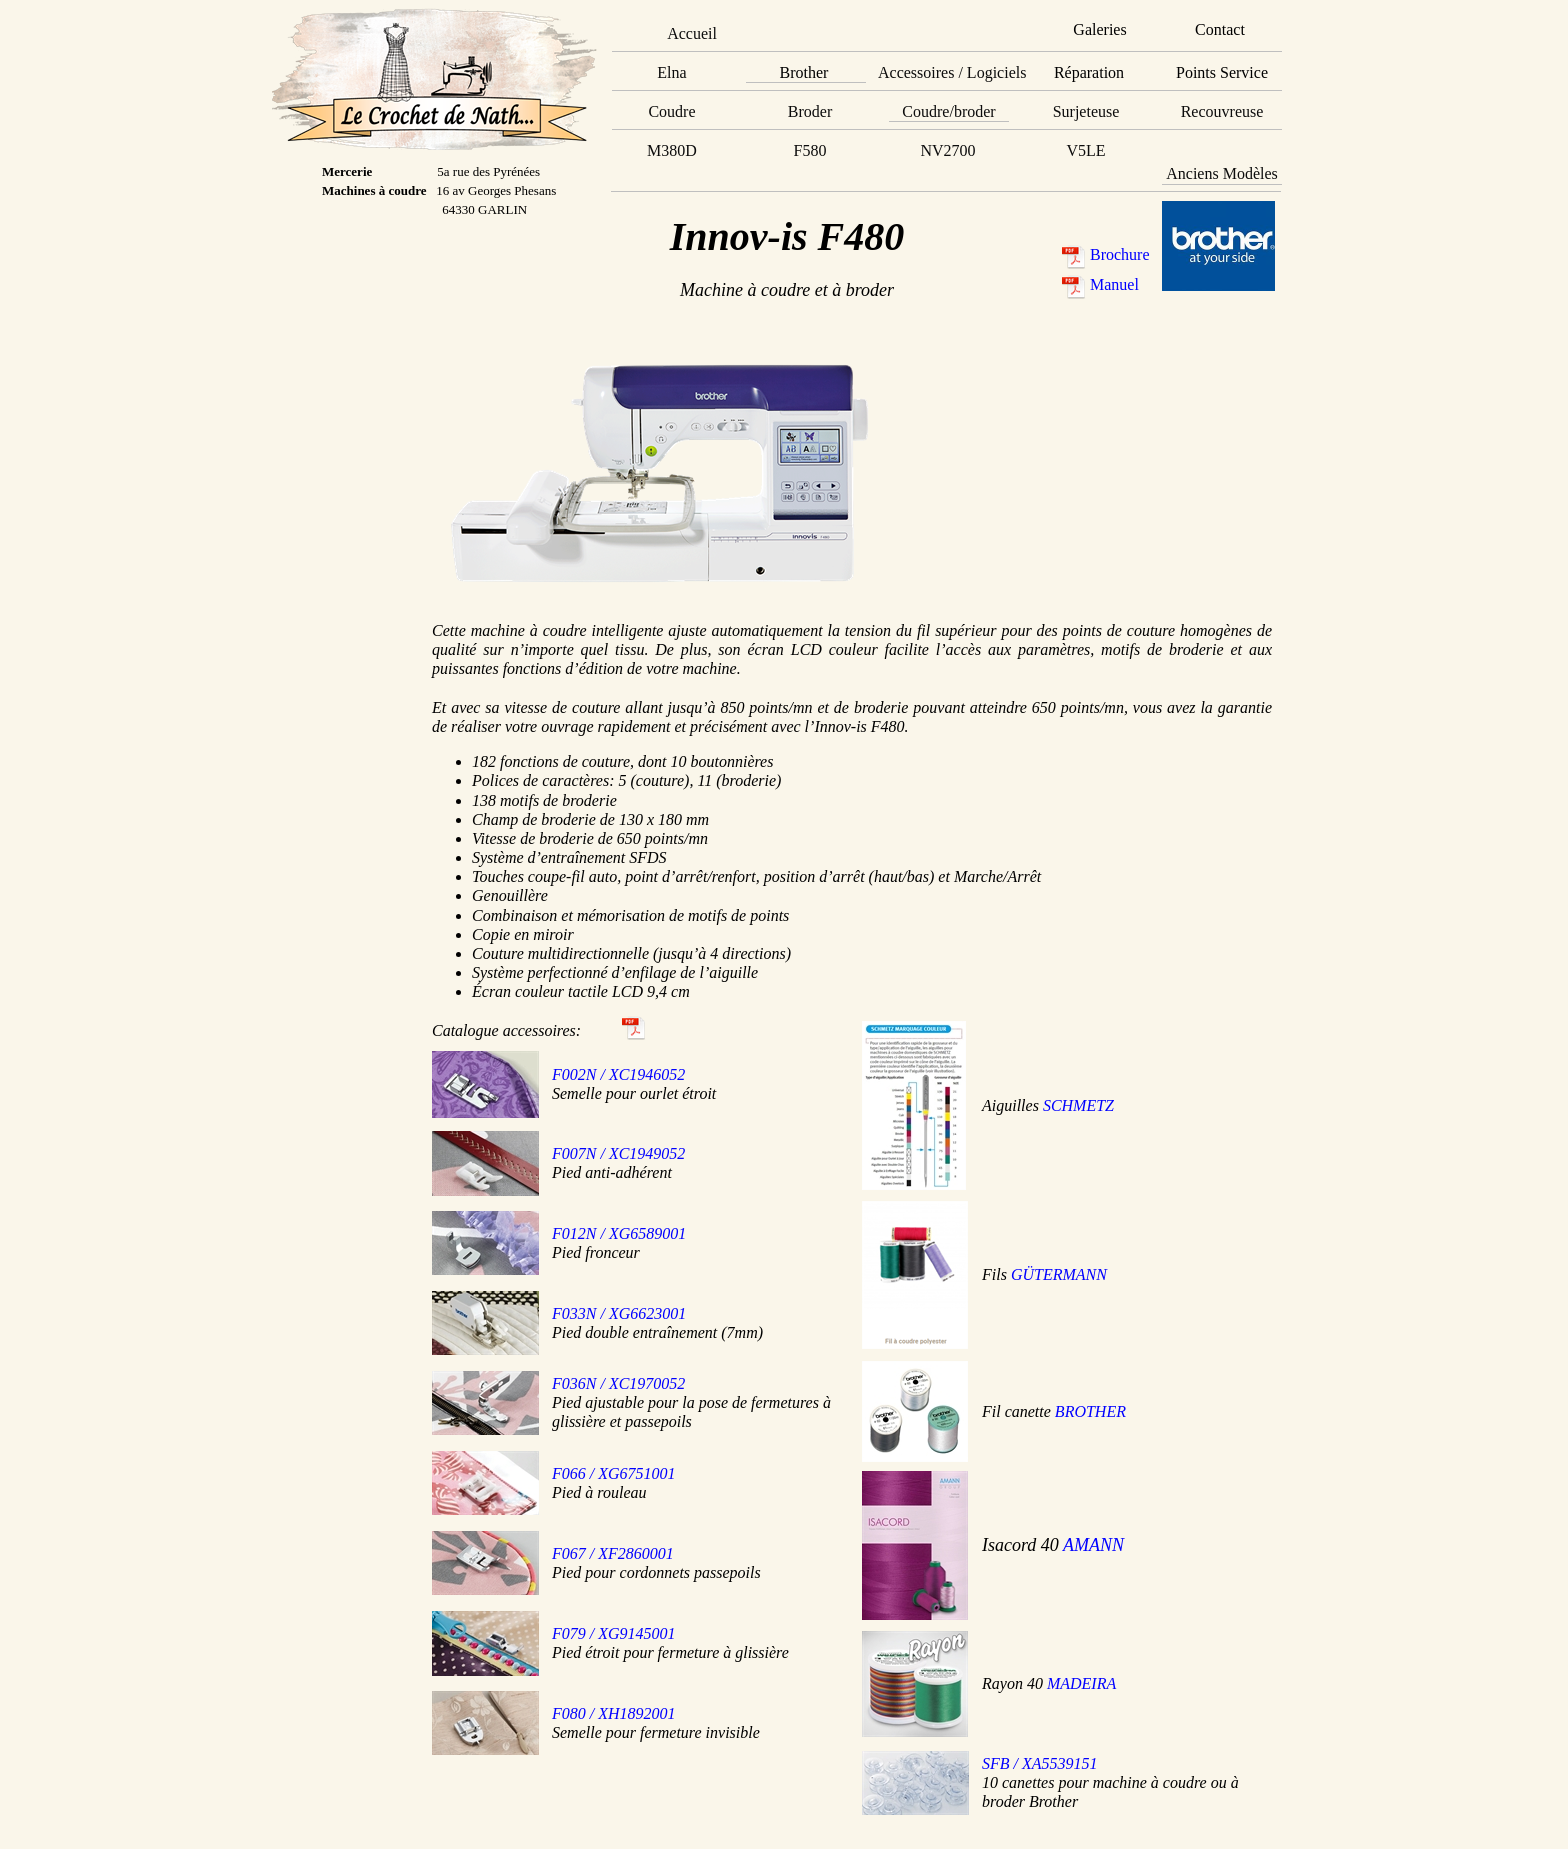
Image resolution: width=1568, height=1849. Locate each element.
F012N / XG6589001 (619, 1233)
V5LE (1085, 150)
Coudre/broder (948, 111)
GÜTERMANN (1059, 1274)
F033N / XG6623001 (619, 1313)
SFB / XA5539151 (1040, 1763)
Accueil (692, 33)
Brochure (1120, 254)
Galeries (1099, 29)
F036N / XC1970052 (618, 1383)
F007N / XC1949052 (618, 1153)
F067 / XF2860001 (613, 1553)
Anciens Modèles (1222, 173)
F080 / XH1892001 (614, 1713)
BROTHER (1090, 1411)
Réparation (1089, 72)
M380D (672, 150)
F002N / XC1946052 (618, 1074)
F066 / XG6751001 (614, 1473)
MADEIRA (1081, 1683)
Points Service (1222, 72)
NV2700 (947, 150)
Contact (1220, 29)
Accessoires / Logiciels (952, 72)
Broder (810, 111)
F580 (810, 150)
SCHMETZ (1078, 1105)
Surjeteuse (1086, 111)
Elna (671, 72)
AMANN (1093, 1545)
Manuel (1114, 284)
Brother (804, 72)
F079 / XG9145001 (614, 1633)
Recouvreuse (1222, 111)
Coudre (671, 111)
